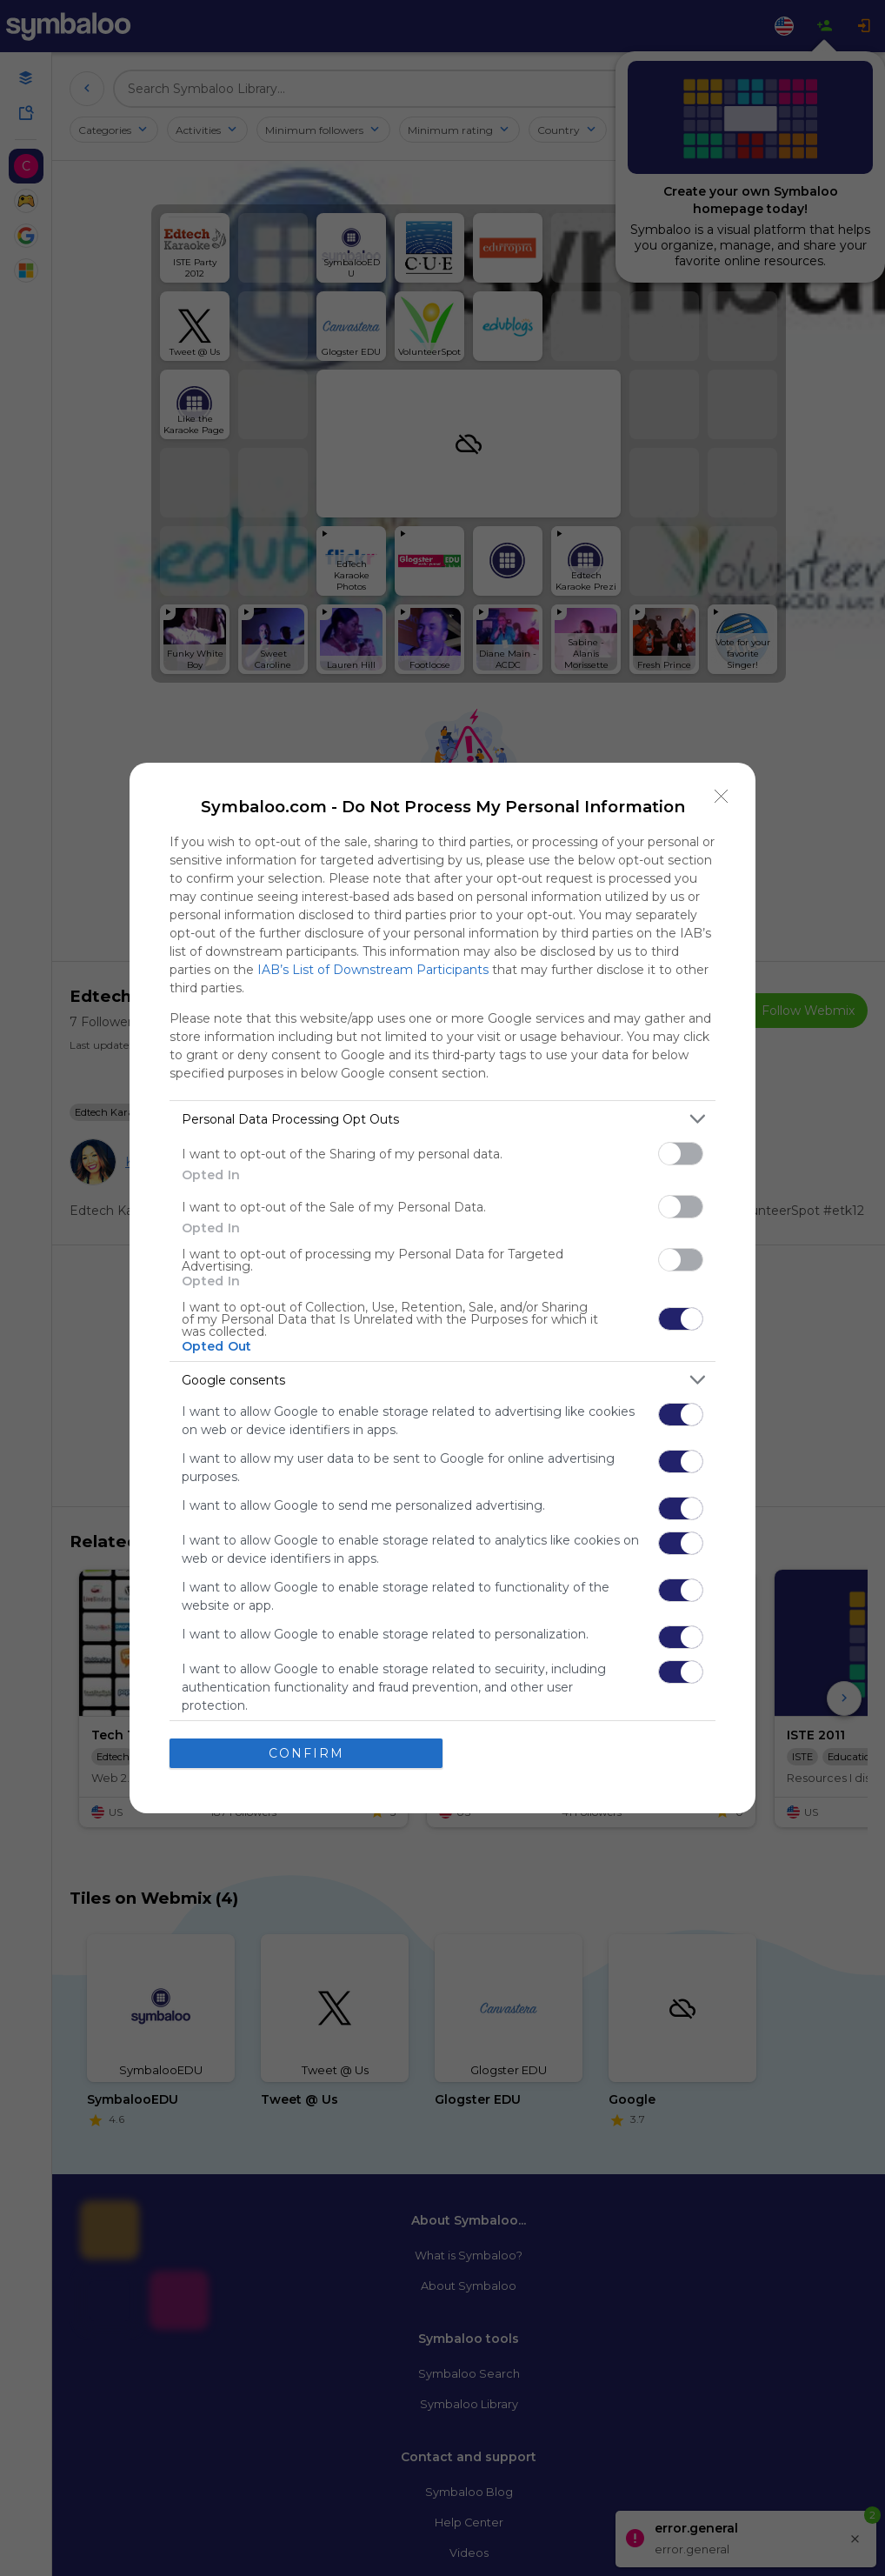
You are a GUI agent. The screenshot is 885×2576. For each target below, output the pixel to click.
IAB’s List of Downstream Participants (373, 970)
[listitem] (442, 1119)
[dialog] (442, 1288)
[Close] (721, 796)
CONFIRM (306, 1753)
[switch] (680, 1153)
